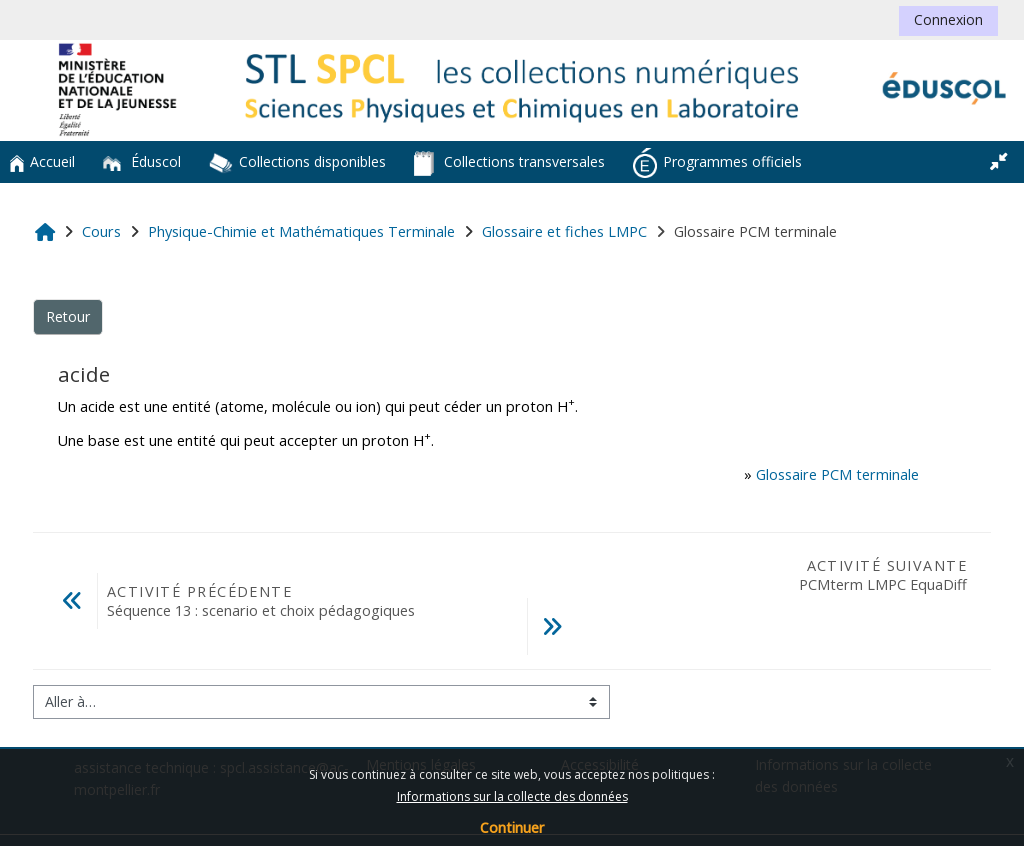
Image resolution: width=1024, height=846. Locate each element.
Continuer (512, 827)
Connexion (948, 19)
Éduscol (142, 161)
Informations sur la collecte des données (512, 796)
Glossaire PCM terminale (837, 474)
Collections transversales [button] (509, 163)
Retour (68, 316)
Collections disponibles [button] (297, 163)
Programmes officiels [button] (717, 163)
